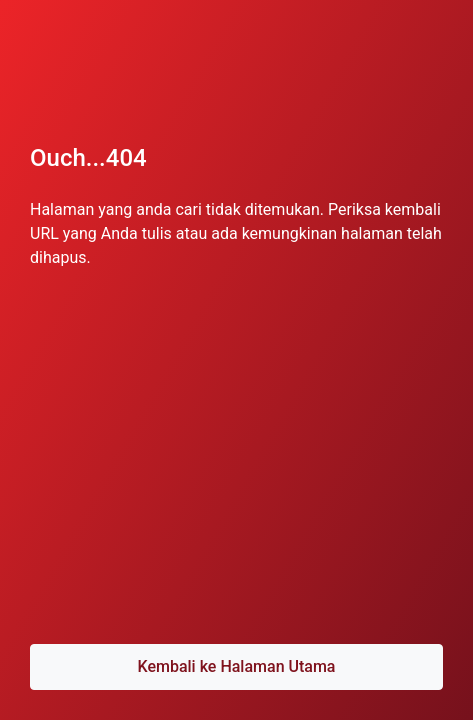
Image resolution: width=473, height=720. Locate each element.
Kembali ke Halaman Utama (236, 666)
